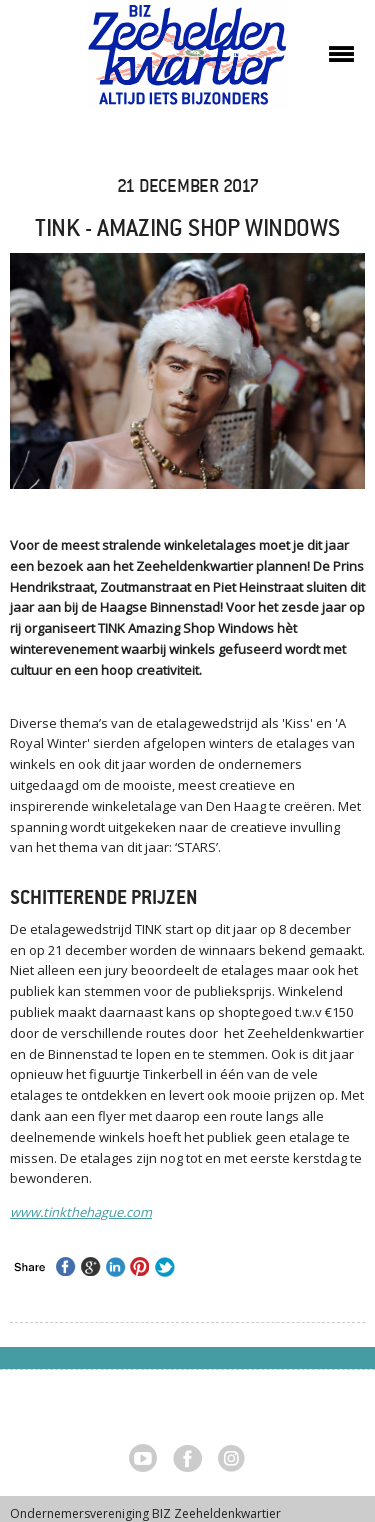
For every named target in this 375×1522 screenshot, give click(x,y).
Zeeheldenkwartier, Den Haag (187, 62)
